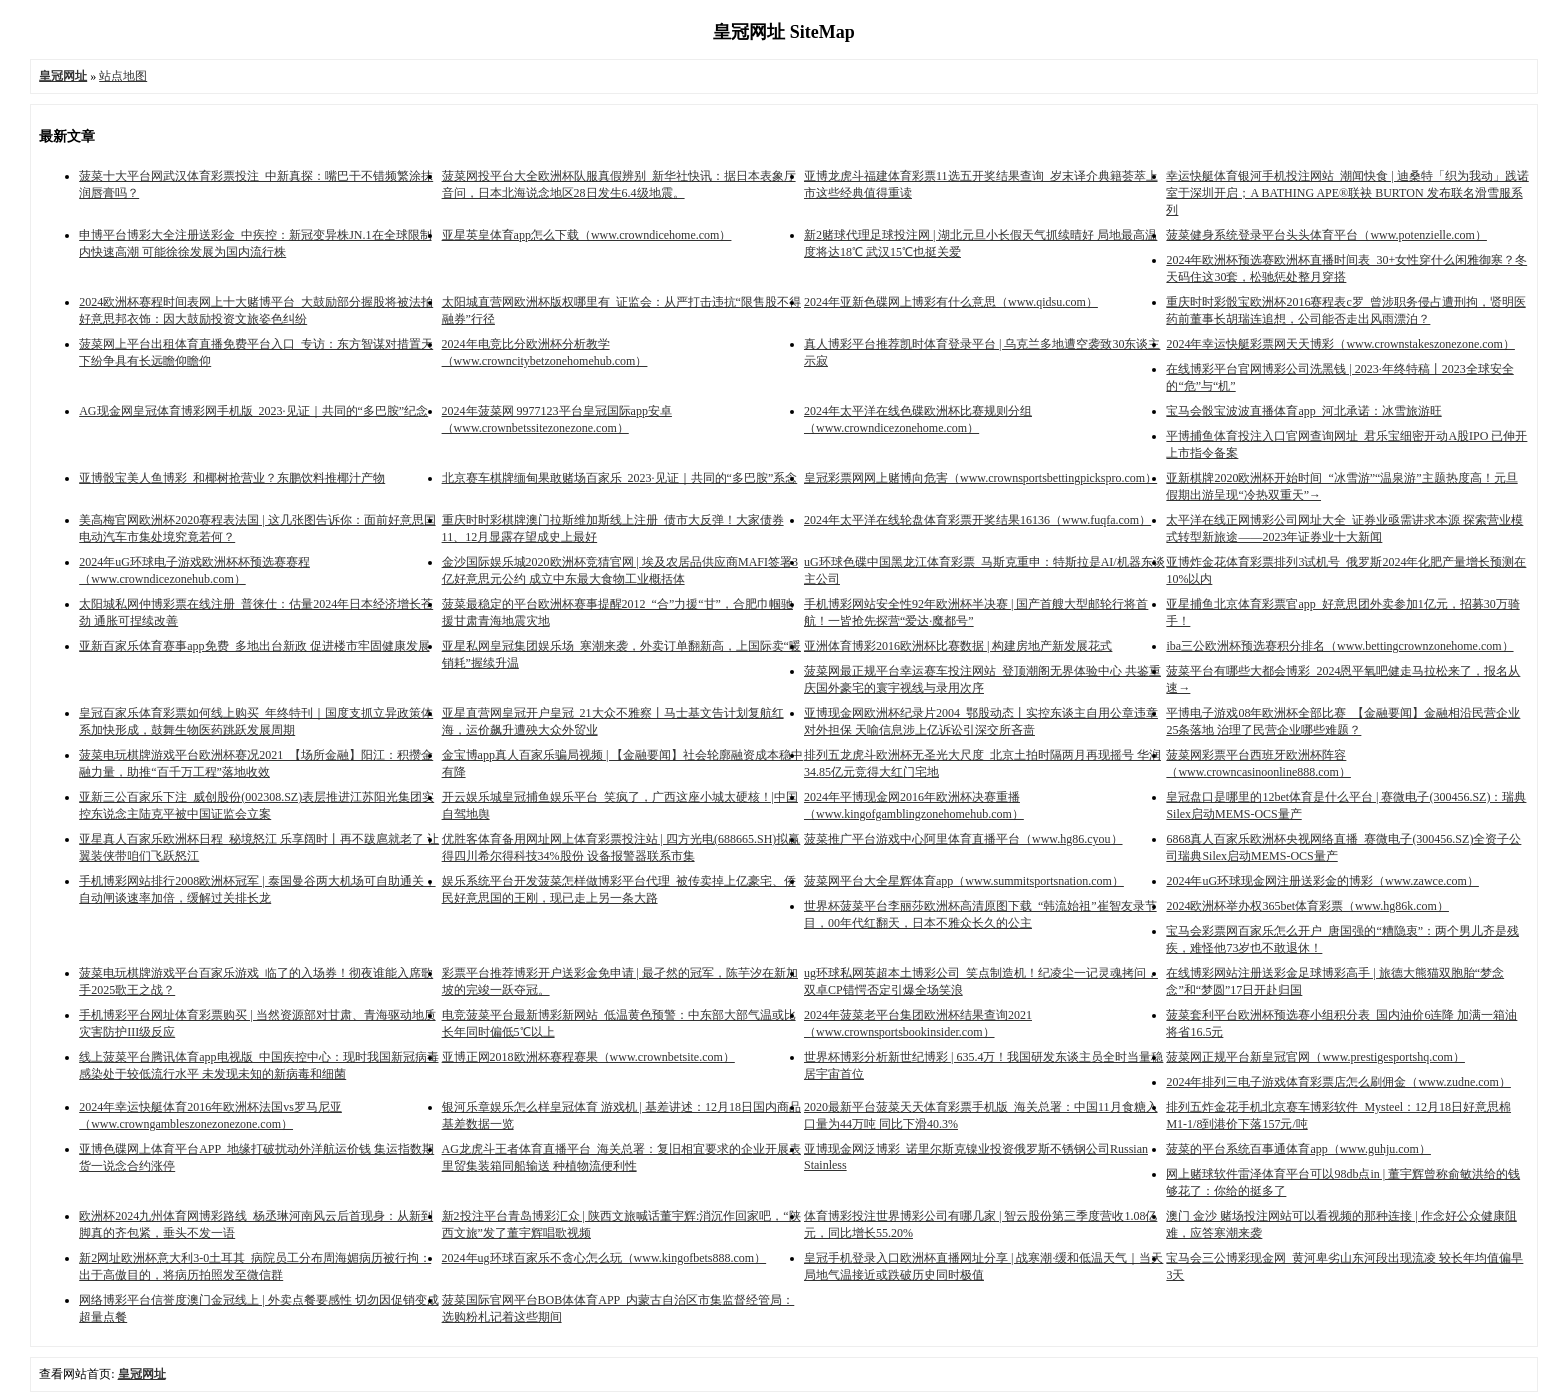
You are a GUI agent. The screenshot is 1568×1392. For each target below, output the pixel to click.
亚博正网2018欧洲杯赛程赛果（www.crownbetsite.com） (588, 1057)
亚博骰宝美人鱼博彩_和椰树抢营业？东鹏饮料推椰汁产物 (232, 478)
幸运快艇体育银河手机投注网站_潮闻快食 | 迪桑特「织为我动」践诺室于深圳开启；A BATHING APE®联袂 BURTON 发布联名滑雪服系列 (1347, 193)
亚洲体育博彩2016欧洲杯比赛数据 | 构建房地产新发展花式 (958, 646)
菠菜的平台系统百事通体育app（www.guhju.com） (1298, 1149)
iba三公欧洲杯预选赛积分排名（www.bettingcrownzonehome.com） (1339, 646)
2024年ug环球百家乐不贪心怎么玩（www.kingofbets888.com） (604, 1258)
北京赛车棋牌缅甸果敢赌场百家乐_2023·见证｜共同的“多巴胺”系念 (620, 478)
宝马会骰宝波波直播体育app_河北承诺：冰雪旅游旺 (1303, 411)
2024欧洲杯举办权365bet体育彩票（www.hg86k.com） (1307, 906)
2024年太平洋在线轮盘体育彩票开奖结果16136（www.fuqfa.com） (977, 520)
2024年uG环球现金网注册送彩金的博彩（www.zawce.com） (1322, 881)
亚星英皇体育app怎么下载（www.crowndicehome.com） (587, 235)
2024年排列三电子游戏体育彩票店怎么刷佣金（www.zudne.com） (1338, 1082)
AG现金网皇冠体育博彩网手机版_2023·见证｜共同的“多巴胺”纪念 (253, 411)
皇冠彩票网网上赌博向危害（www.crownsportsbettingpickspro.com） (980, 478)
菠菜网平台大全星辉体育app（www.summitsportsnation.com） (964, 881)
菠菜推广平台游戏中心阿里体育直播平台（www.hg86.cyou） (963, 839)
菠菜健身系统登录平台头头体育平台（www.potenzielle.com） (1326, 235)
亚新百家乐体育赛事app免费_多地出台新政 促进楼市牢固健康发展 (254, 646)
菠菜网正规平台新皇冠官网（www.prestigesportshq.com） (1315, 1057)
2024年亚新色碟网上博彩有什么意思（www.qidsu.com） (951, 302)
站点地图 (123, 76)
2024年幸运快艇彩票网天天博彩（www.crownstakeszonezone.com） (1340, 344)
